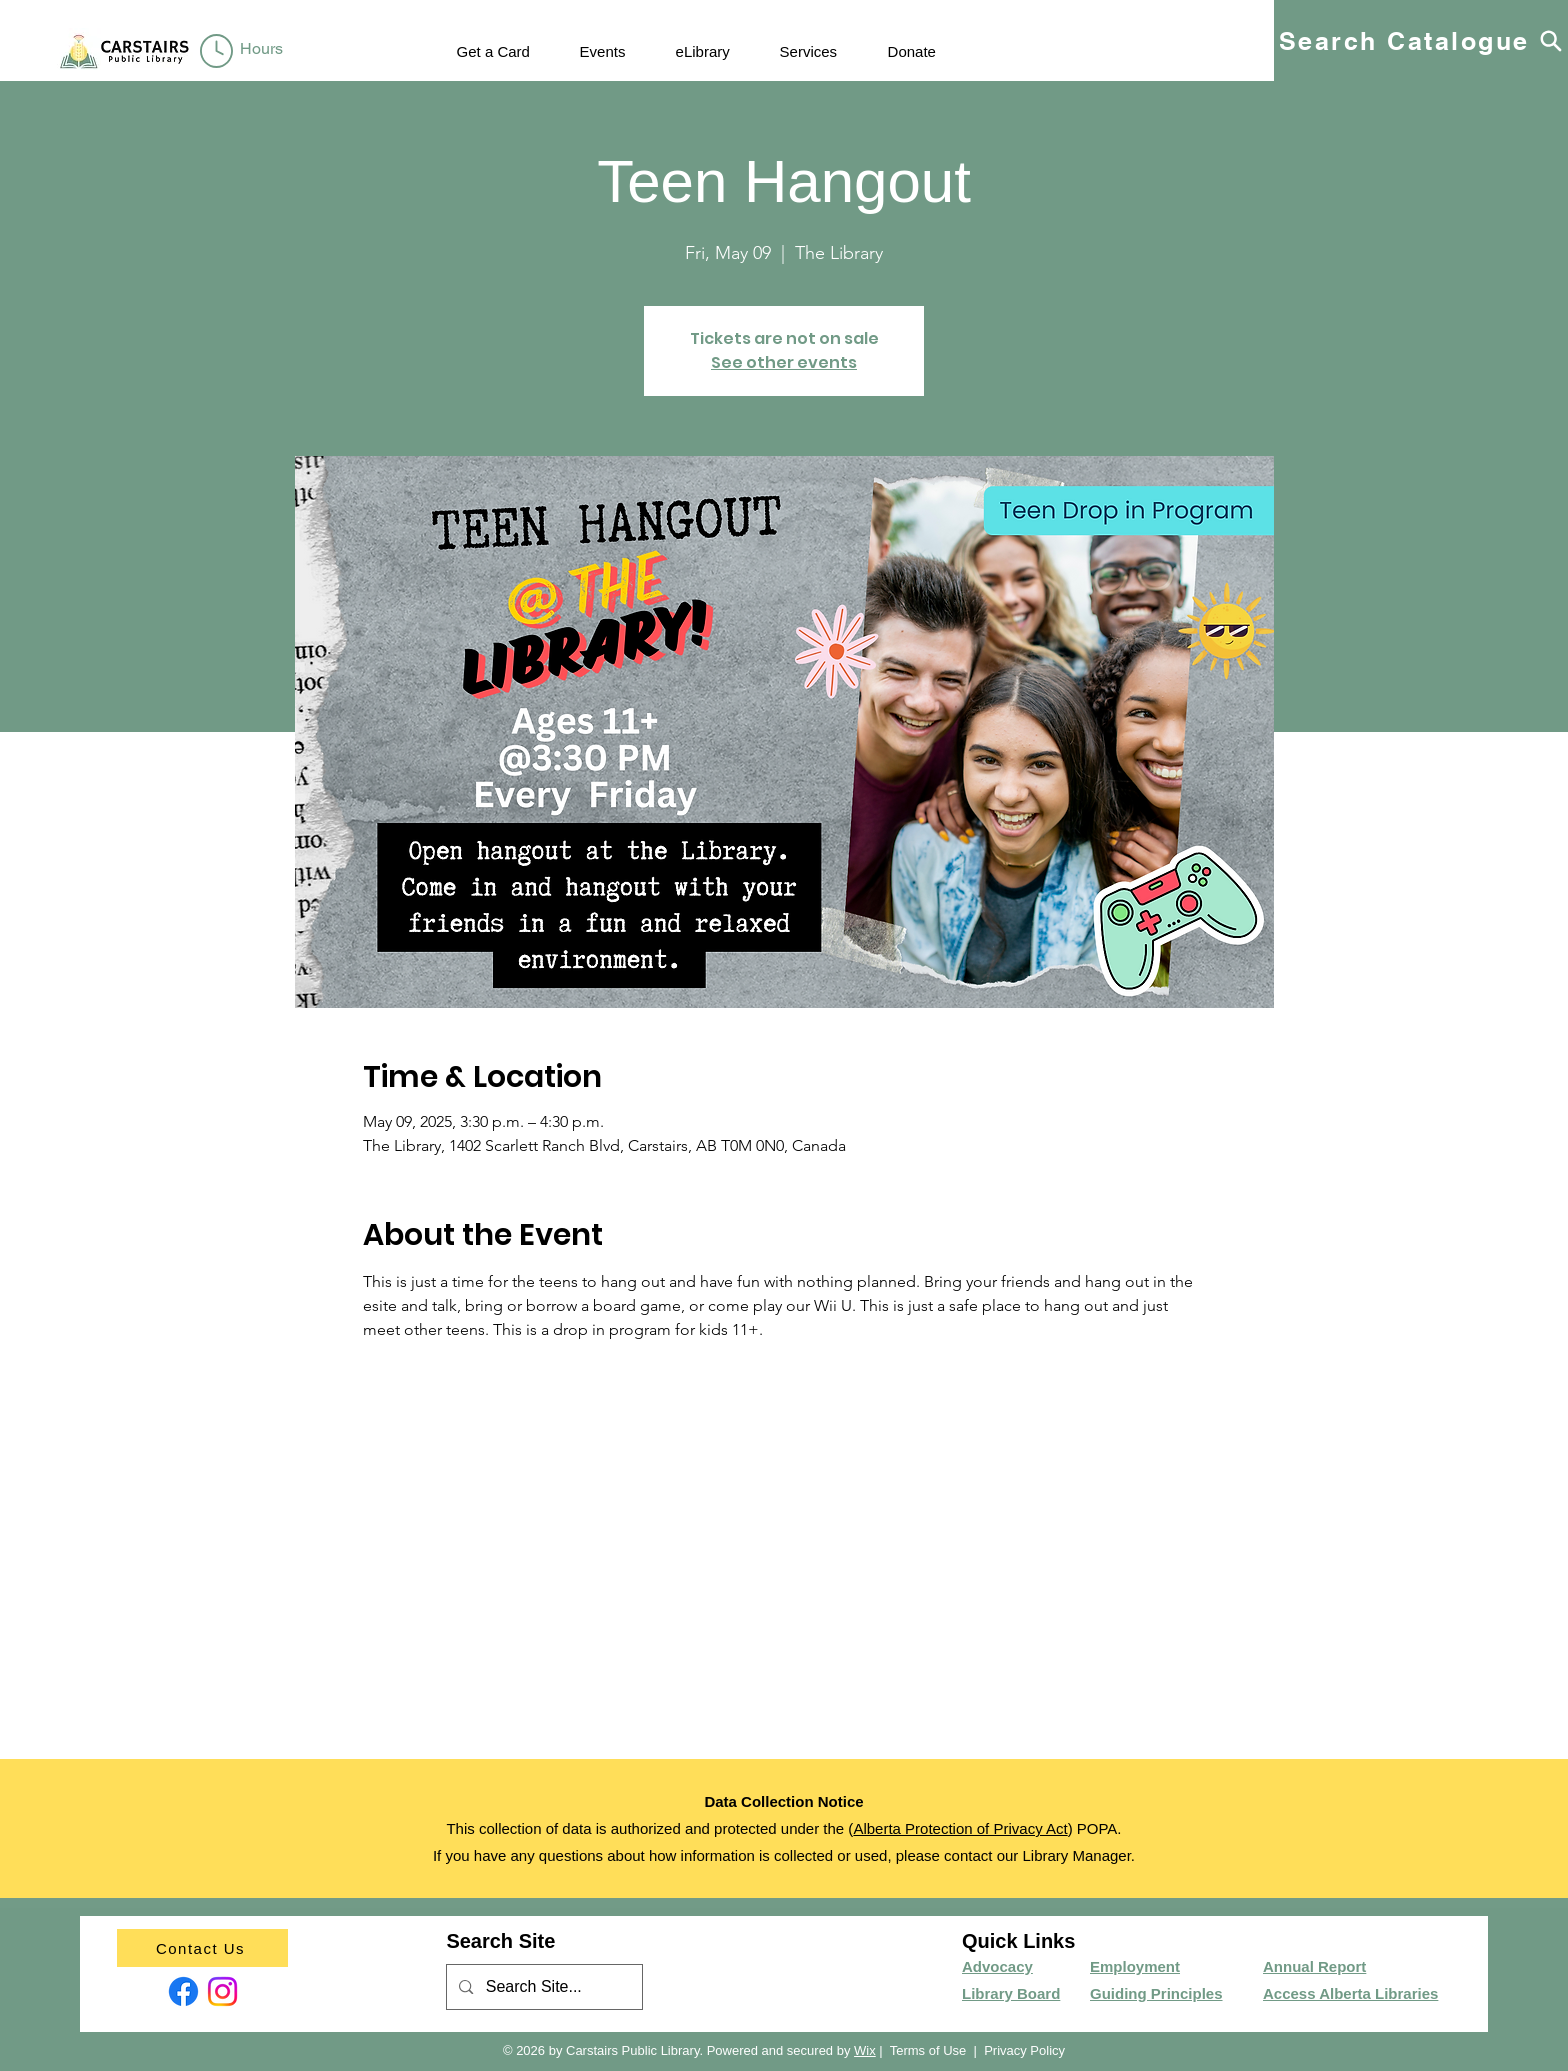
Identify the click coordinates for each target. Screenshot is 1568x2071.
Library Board (1011, 1993)
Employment (1135, 1966)
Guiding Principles (1156, 1993)
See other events (784, 362)
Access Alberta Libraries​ (1350, 1993)
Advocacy (997, 1966)
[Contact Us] (202, 1948)
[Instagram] (222, 1991)
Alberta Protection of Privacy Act (960, 1828)
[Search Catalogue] (1421, 40)
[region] (245, 52)
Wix (865, 2050)
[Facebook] (183, 1991)
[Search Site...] (543, 1987)
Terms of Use (928, 2050)
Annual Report (1314, 1966)
